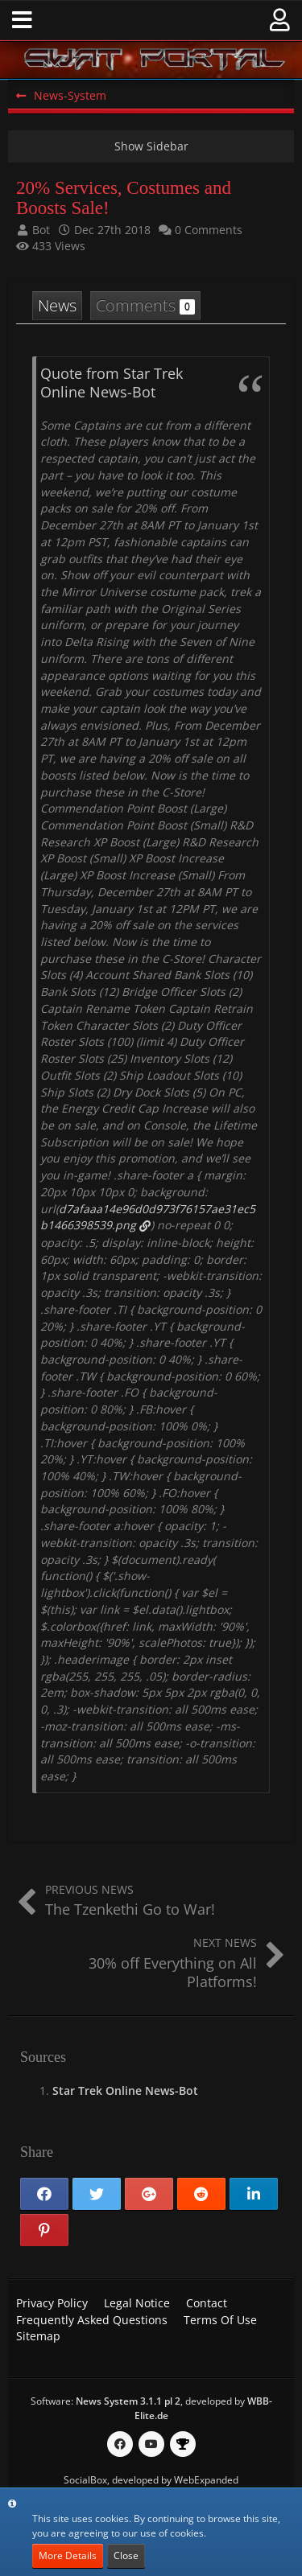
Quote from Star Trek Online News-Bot (111, 382)
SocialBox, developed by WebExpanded (151, 2480)
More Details (68, 2555)
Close (126, 2555)
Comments (145, 305)
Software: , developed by (151, 2408)
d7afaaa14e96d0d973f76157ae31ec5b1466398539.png (147, 1217)
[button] (22, 20)
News (57, 305)
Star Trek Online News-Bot (125, 2090)
